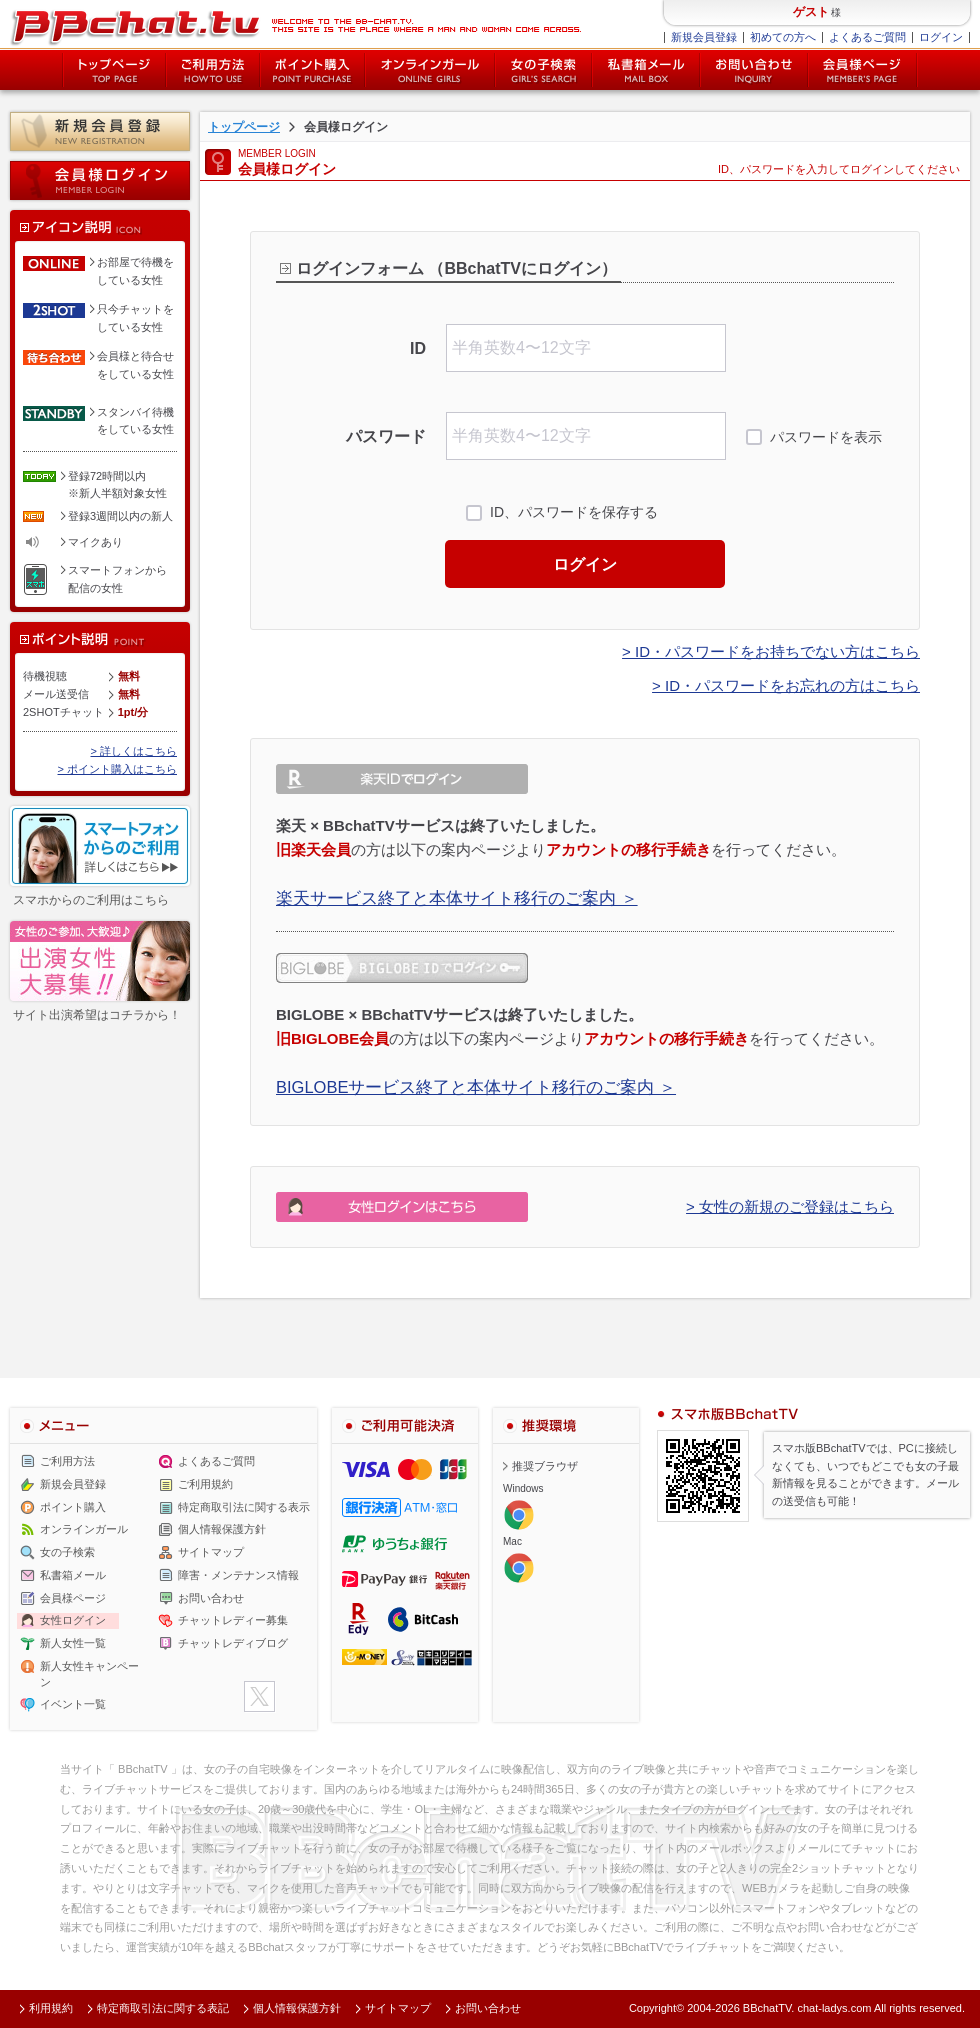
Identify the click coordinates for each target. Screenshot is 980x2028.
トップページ (114, 70)
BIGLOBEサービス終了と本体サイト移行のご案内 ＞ (476, 1087)
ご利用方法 (213, 70)
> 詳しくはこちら (134, 751)
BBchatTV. (769, 2008)
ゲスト (811, 12)
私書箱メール (646, 70)
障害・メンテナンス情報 (238, 1575)
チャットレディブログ (233, 1643)
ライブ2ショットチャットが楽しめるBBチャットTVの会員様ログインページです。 (295, 25)
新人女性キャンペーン (89, 1674)
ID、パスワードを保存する (574, 512)
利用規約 (51, 2008)
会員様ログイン (100, 180)
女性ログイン (73, 1620)
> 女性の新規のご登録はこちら (790, 1206)
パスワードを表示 (826, 437)
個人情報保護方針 (222, 1529)
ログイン (941, 37)
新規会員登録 (704, 37)
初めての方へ (783, 37)
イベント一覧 (73, 1704)
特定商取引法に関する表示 (244, 1507)
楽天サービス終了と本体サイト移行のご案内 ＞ (457, 898)
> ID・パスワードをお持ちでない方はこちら (771, 651)
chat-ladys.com (834, 2008)
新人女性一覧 (73, 1643)
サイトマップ (211, 1552)
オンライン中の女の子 (430, 70)
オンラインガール (84, 1529)
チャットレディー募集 (233, 1620)
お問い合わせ (754, 70)
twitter (259, 1696)
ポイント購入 (312, 70)
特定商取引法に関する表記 (163, 2008)
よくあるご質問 (867, 37)
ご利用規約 (205, 1484)
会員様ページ (863, 70)
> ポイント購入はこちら (117, 769)
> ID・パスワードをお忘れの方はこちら (786, 685)
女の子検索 (543, 70)
